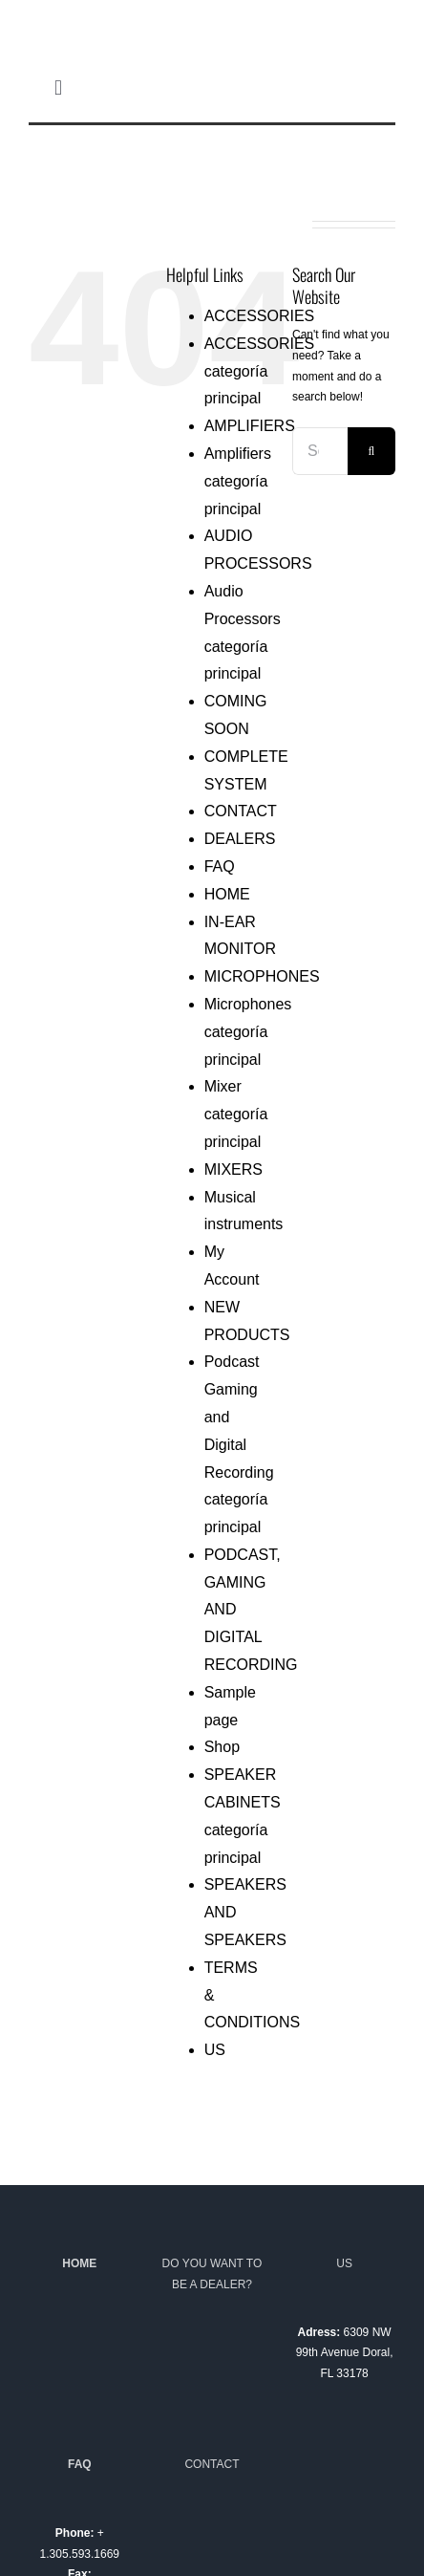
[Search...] (320, 451)
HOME (227, 894)
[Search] (371, 451)
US (214, 2050)
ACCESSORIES (259, 316)
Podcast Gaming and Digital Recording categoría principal (239, 1444)
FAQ (219, 866)
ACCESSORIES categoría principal (259, 371)
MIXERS (233, 1169)
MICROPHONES (262, 976)
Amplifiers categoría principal (237, 481)
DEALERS (240, 839)
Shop (222, 1747)
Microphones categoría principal (248, 1032)
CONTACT (240, 811)
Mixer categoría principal (236, 1114)
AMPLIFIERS (249, 426)
